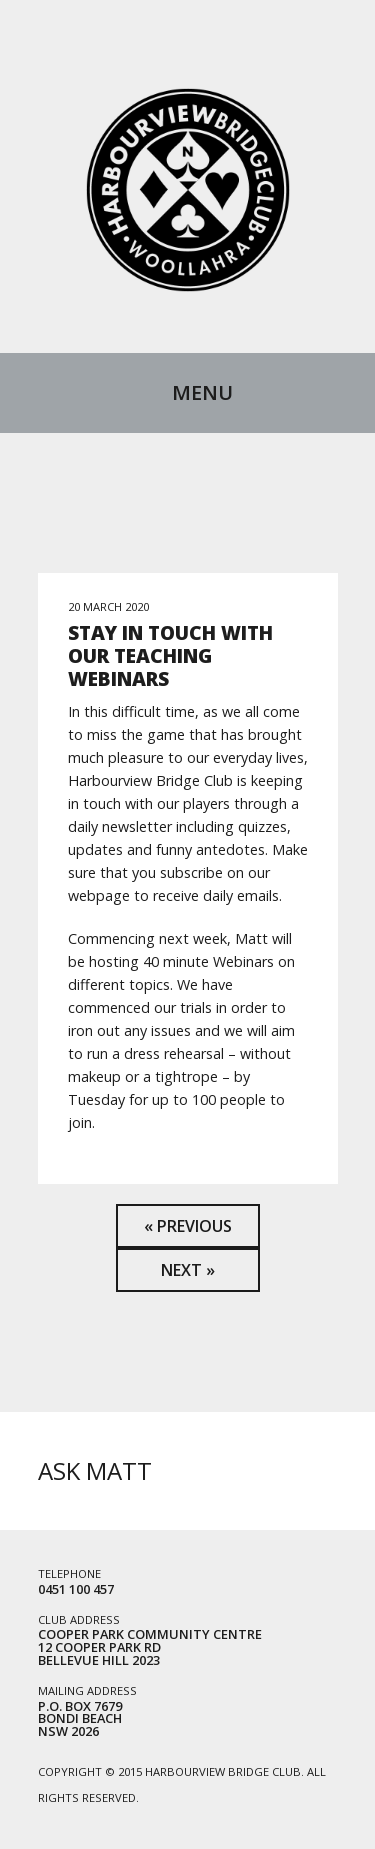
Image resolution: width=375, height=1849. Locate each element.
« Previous (188, 1226)
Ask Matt (95, 1470)
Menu (202, 392)
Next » (188, 1270)
